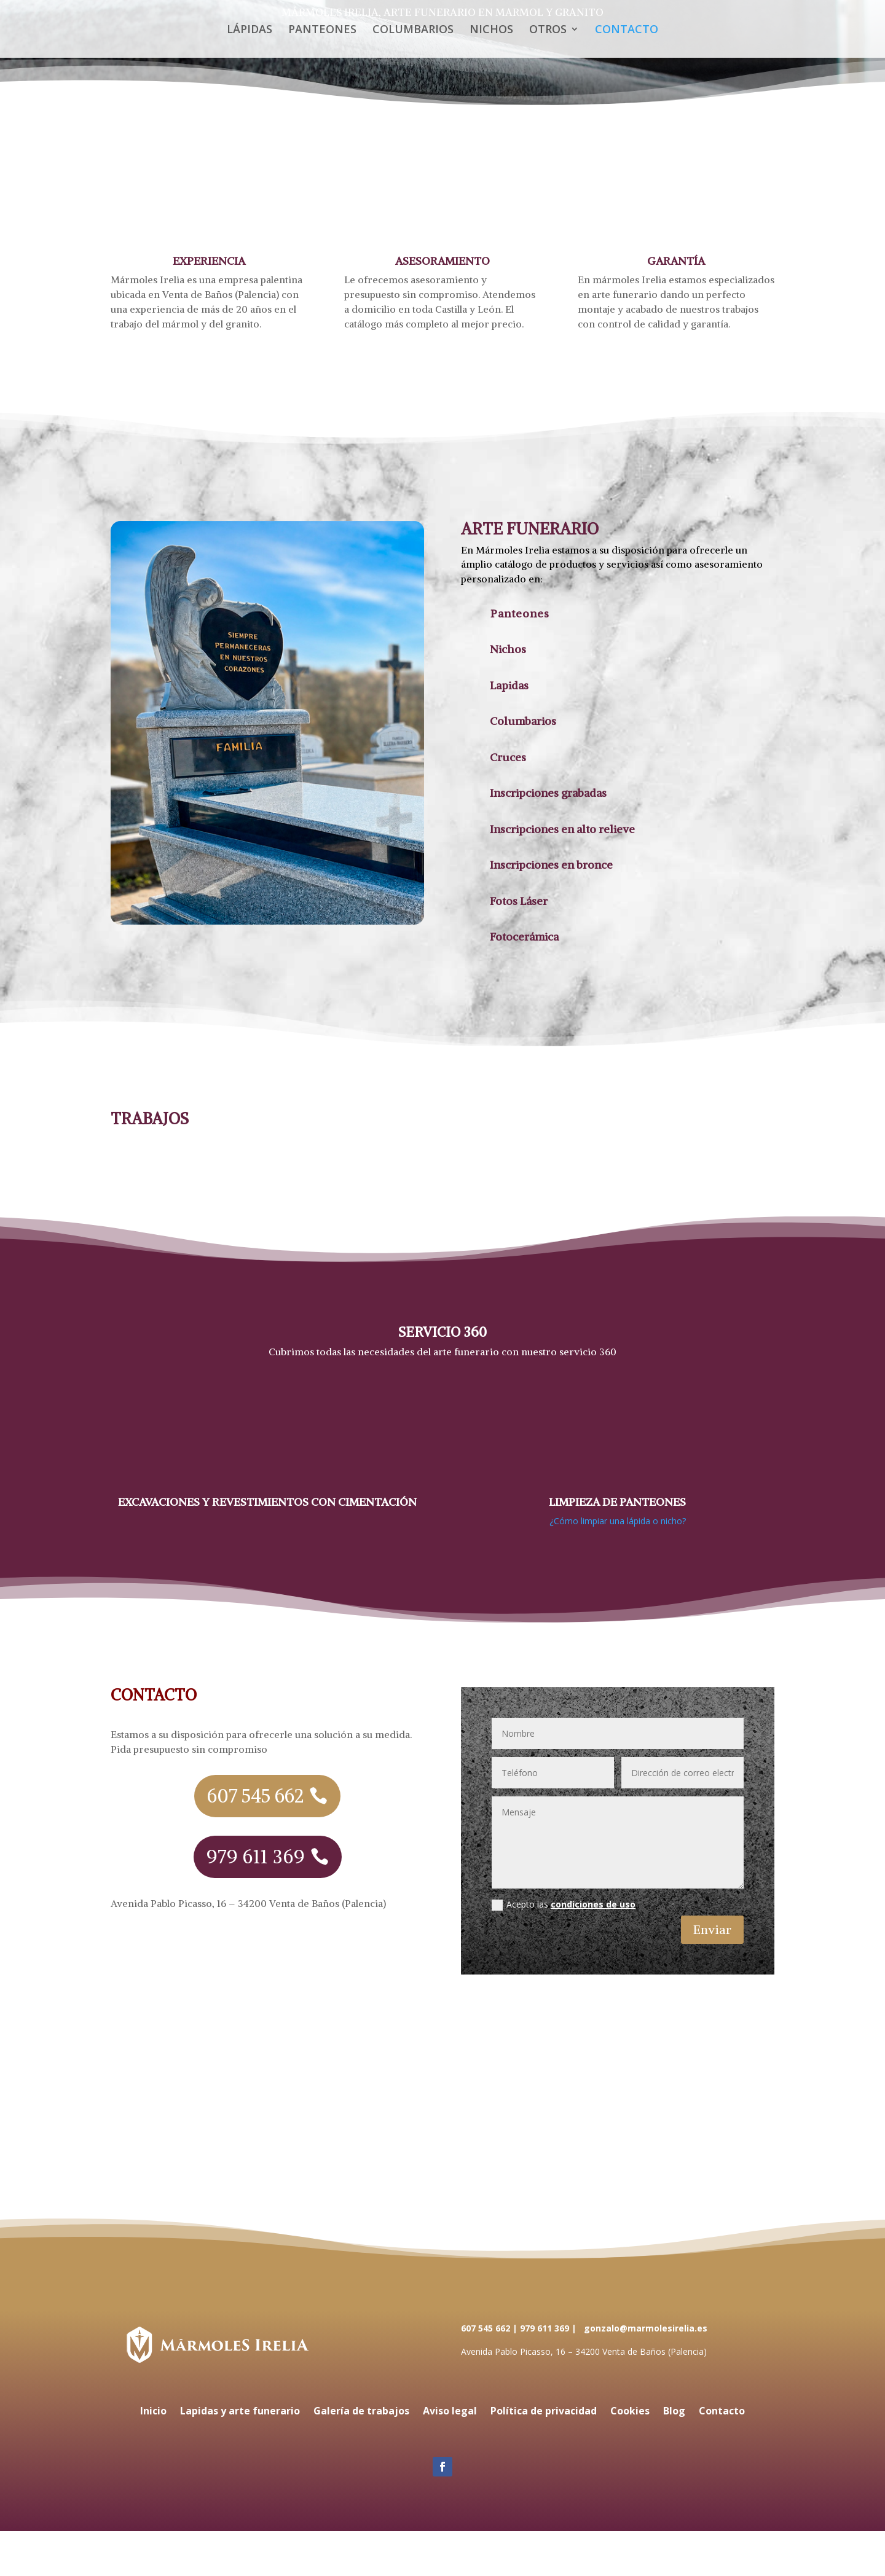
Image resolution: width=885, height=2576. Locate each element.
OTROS (548, 30)
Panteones (519, 613)
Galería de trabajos (361, 2411)
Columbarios (523, 721)
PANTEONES (322, 30)
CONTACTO (626, 30)
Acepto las (563, 1904)
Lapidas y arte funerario (240, 2411)
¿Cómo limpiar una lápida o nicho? (617, 1521)
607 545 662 (255, 1795)
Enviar (712, 1929)
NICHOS (491, 30)
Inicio (153, 2411)
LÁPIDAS (249, 30)
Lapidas (509, 685)
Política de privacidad (543, 2411)
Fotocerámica (524, 937)
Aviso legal (450, 2411)
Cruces (508, 757)
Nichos (508, 649)
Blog (674, 2411)
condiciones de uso (593, 1904)
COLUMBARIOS (413, 30)
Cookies (630, 2411)
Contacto (722, 2411)
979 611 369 (255, 1856)
